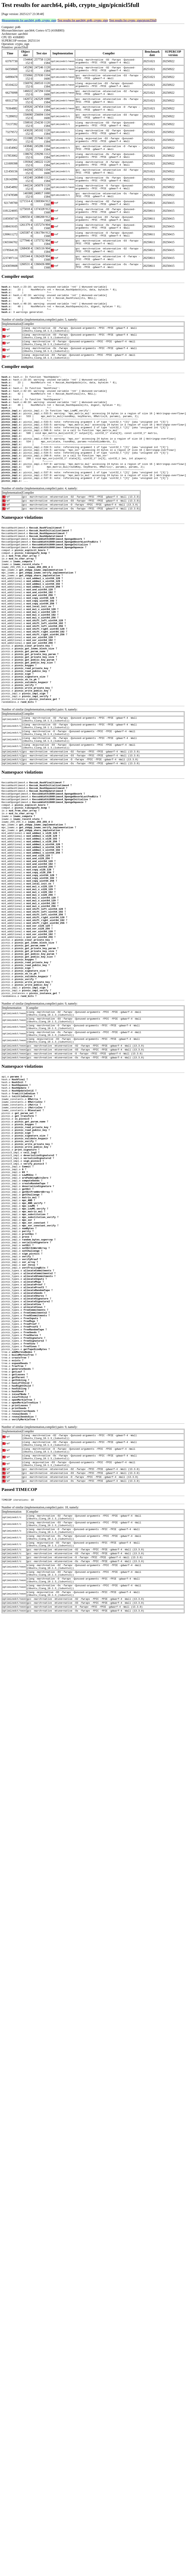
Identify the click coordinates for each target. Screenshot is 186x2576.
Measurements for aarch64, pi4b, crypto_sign (29, 20)
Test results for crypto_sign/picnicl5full (133, 20)
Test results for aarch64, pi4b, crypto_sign (82, 20)
